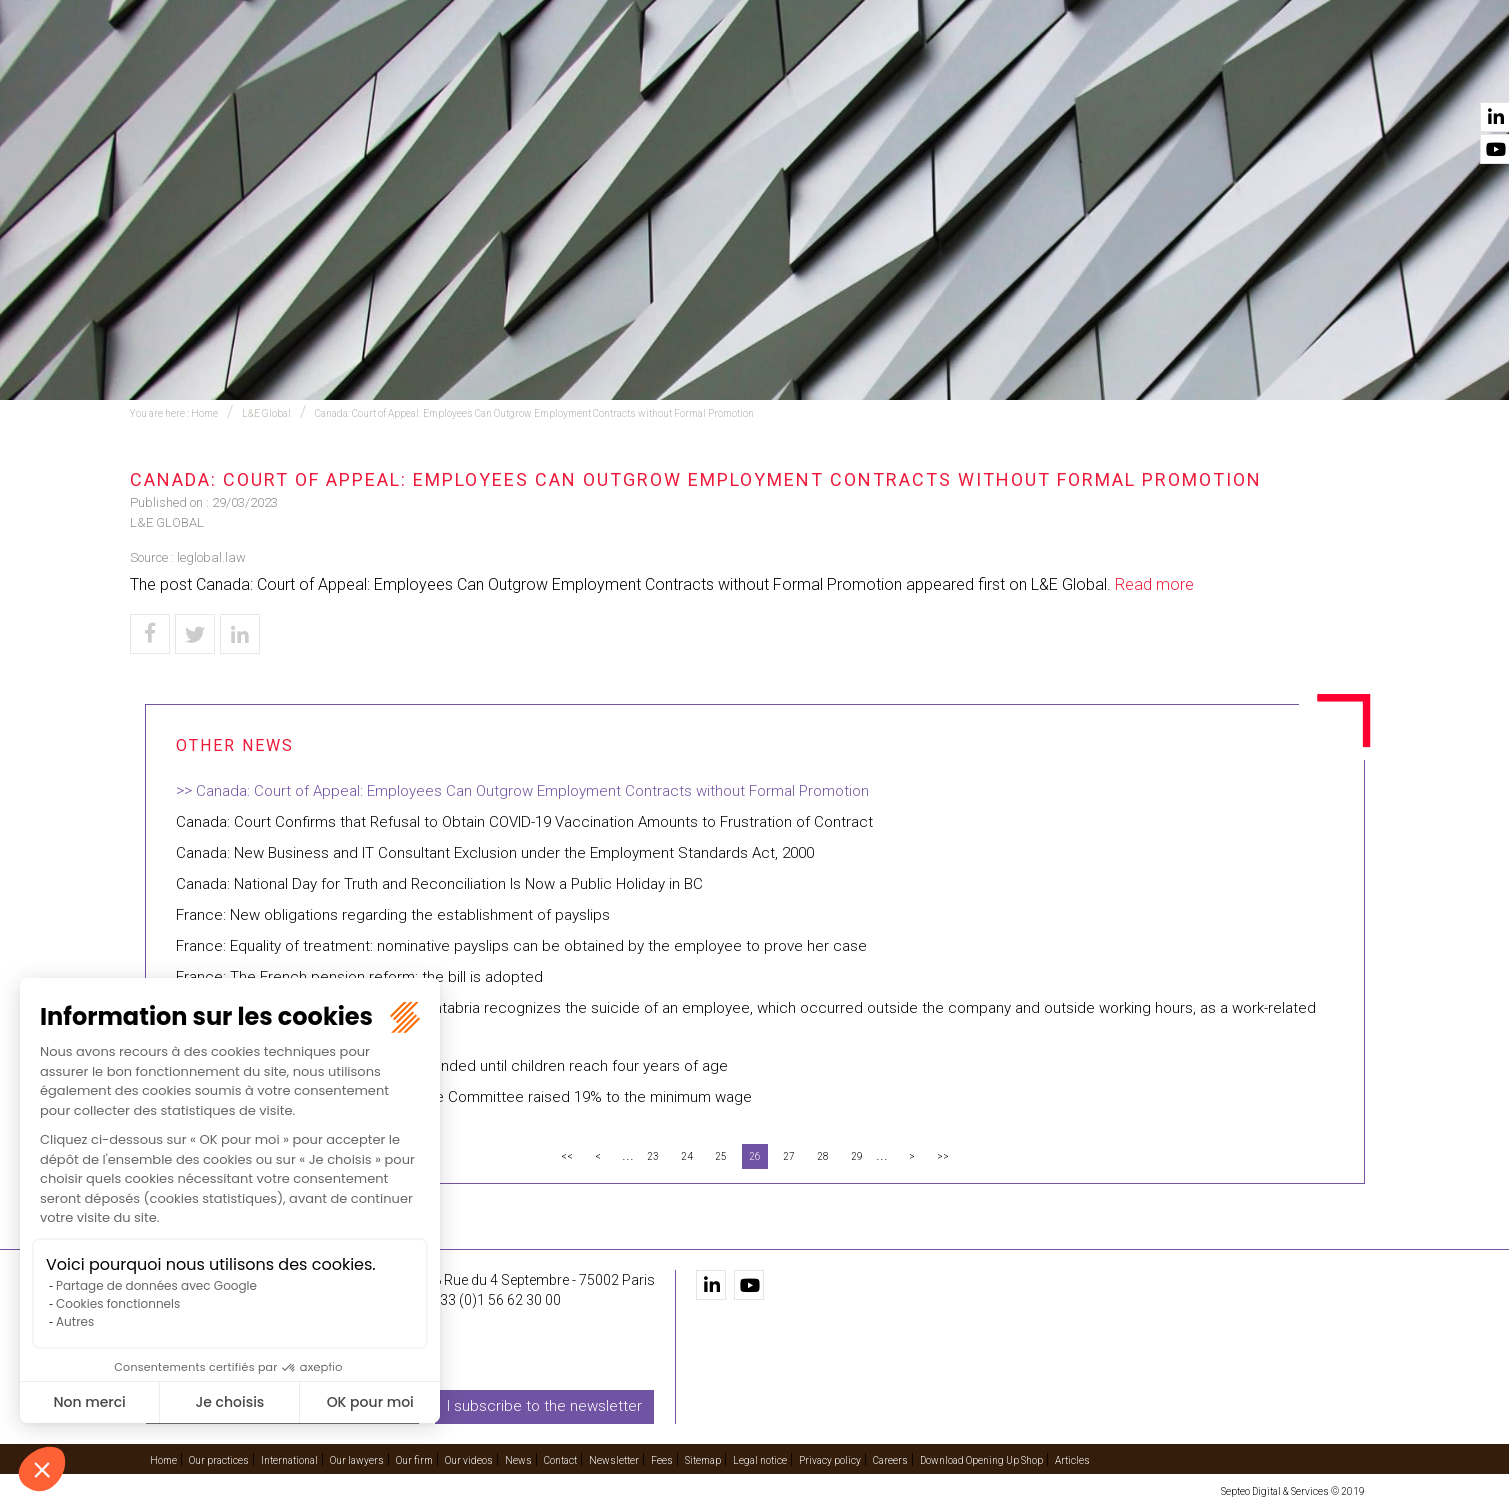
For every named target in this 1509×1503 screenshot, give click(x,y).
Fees (662, 1459)
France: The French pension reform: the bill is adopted (359, 977)
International (773, 71)
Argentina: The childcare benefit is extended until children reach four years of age (452, 1066)
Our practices (526, 71)
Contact (1333, 71)
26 (755, 1156)
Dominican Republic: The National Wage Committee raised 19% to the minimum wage (464, 1097)
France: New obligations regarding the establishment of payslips (393, 915)
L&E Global (266, 413)
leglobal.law (211, 557)
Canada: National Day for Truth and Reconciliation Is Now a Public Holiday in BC (439, 884)
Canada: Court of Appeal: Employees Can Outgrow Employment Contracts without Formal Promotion (534, 413)
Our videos (1142, 71)
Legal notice (760, 1459)
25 (721, 1156)
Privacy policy (830, 1459)
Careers (890, 1459)
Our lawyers (913, 71)
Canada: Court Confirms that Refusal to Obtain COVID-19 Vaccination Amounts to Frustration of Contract (524, 822)
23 (653, 1156)
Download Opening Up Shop (981, 1459)
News (1241, 71)
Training (650, 71)
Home (415, 71)
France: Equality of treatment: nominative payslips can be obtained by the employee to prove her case (521, 946)
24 (687, 1156)
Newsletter (614, 1459)
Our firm (1031, 71)
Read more (1154, 584)
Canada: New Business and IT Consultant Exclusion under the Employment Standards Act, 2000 (495, 853)
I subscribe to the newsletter (544, 1406)
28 (823, 1156)
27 (789, 1156)
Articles (1072, 1459)
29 (857, 1156)
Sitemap (703, 1459)
